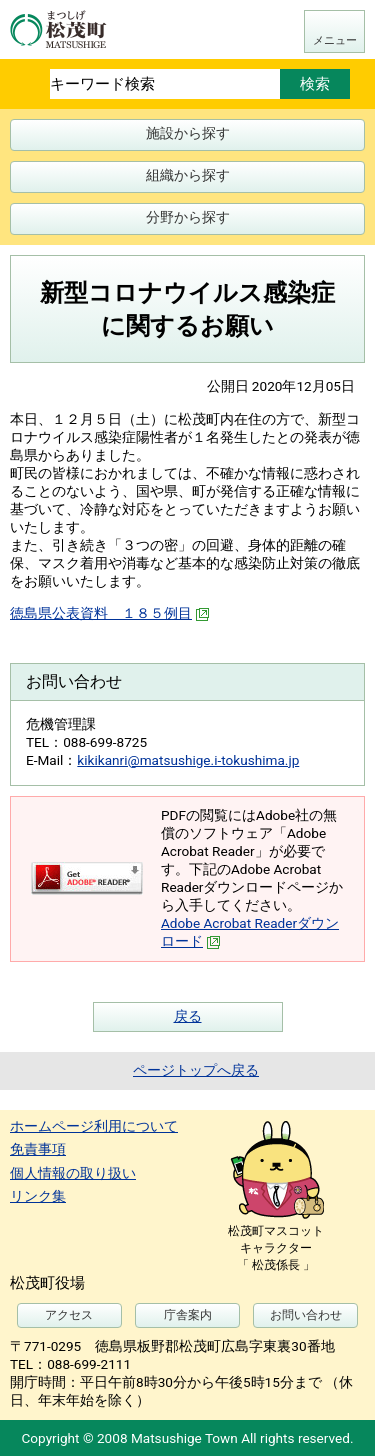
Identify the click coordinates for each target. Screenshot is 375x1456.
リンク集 (38, 1196)
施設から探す (188, 133)
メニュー (335, 40)
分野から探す (188, 217)
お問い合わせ (306, 1315)
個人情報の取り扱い (73, 1173)
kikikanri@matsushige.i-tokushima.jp (188, 760)
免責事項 (38, 1149)
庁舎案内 (188, 1315)
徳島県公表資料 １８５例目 (110, 613)
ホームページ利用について (94, 1126)
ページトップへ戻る (196, 1070)
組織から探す (188, 175)
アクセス (69, 1315)
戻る (188, 1016)
